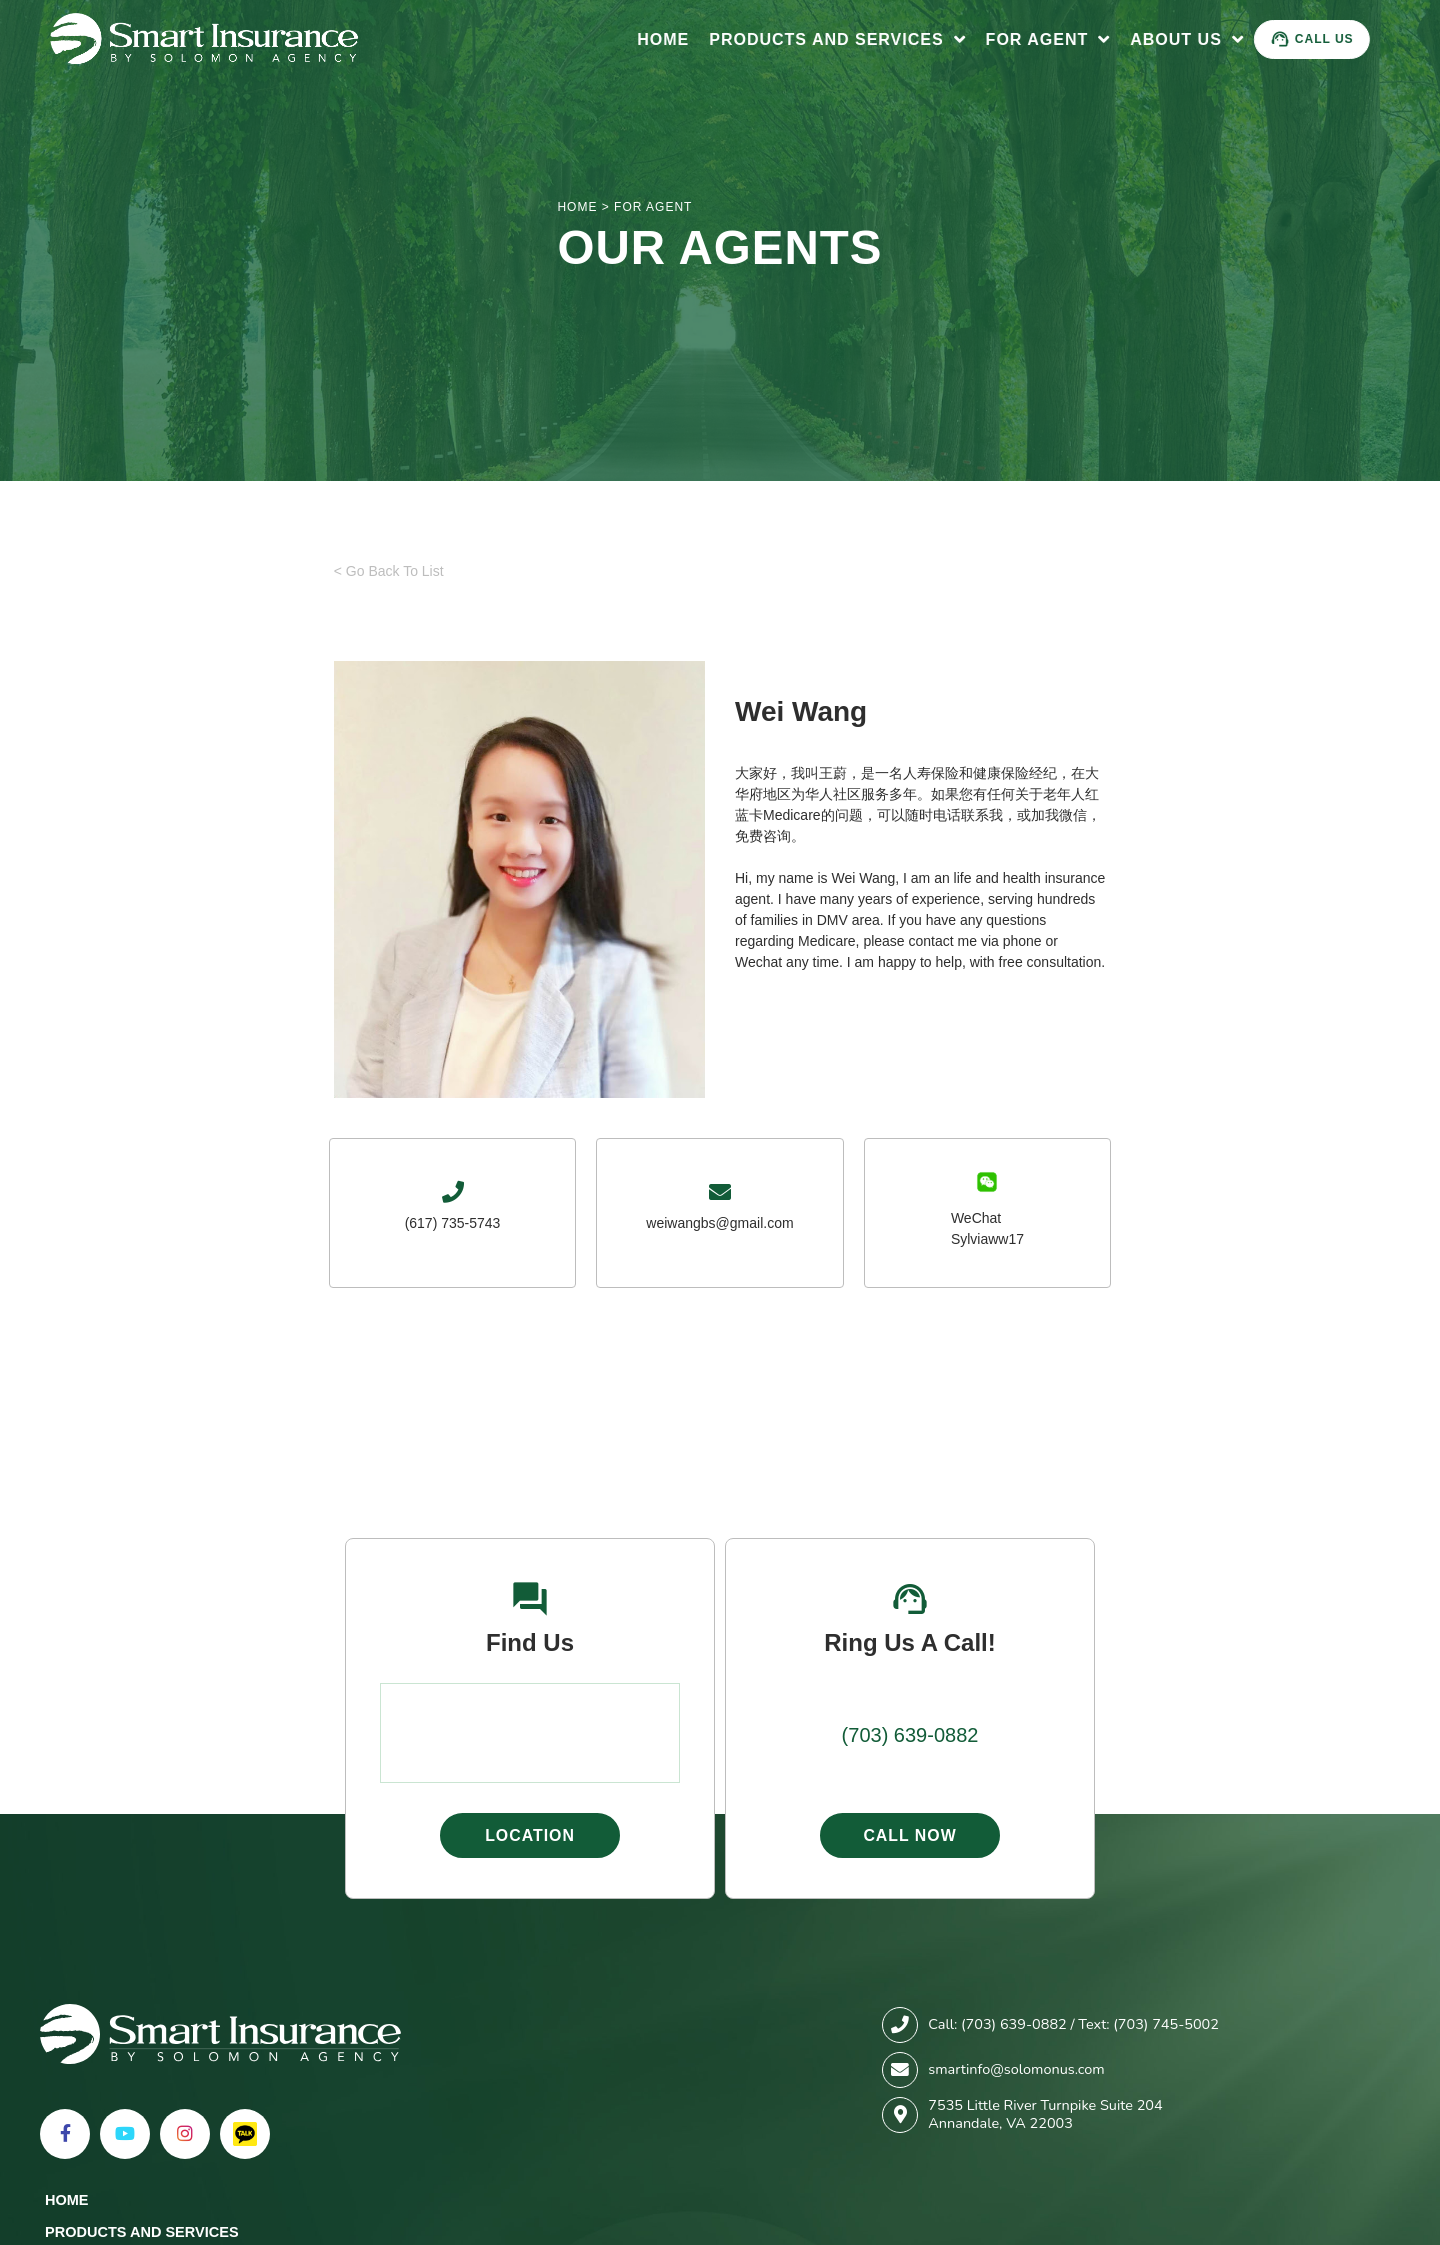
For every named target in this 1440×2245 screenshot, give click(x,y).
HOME (576, 207)
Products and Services (843, 40)
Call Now (910, 1835)
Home (669, 39)
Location (530, 1835)
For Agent (1053, 40)
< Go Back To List (389, 572)
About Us (1193, 40)
